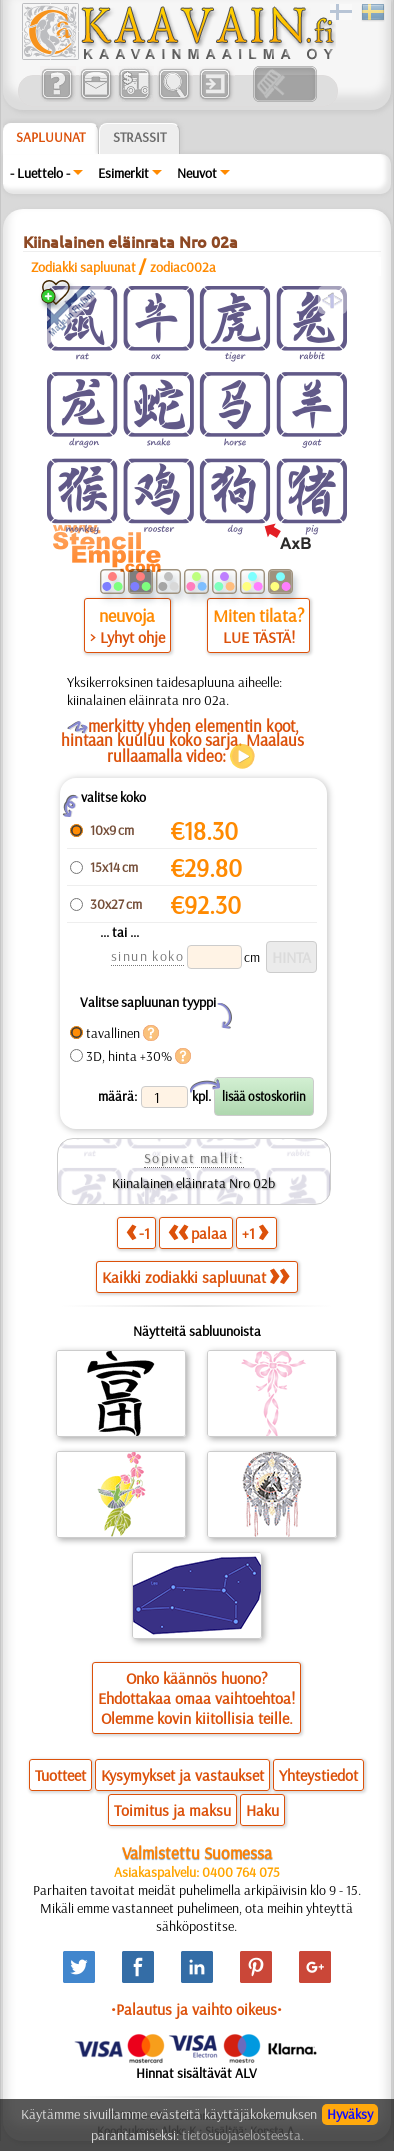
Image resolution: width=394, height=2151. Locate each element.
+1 (255, 1232)
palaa (197, 1232)
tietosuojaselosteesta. (243, 2135)
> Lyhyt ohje (127, 637)
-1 (138, 1232)
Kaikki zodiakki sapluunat (195, 1277)
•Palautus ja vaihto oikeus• (196, 2009)
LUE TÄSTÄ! (259, 637)
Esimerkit (123, 173)
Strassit (139, 137)
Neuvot (197, 173)
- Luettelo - (40, 173)
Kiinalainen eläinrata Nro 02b (193, 1183)
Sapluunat (50, 137)
